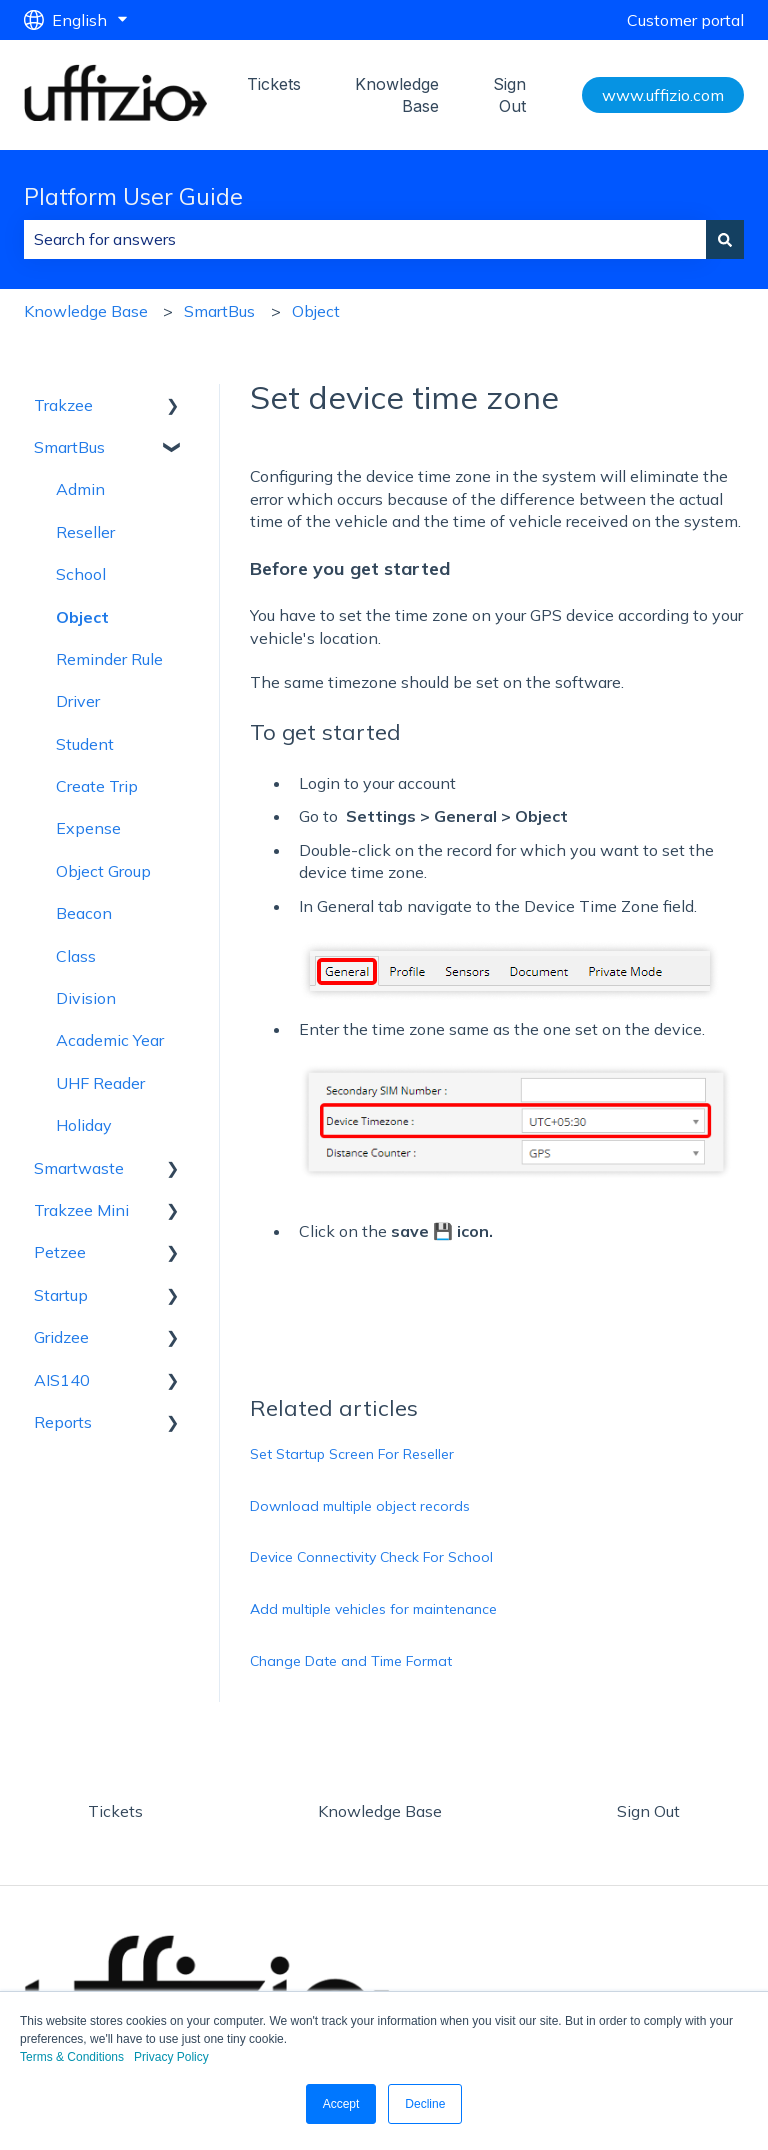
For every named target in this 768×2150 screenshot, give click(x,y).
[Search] (725, 239)
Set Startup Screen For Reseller (352, 1454)
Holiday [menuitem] (84, 1125)
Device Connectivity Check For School (371, 1557)
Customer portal (685, 20)
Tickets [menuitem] (115, 1811)
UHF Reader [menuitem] (100, 1083)
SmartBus (219, 311)
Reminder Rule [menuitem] (109, 659)
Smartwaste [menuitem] (79, 1168)
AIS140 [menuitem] (62, 1380)
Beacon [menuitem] (84, 913)
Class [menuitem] (76, 956)
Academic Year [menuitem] (110, 1040)
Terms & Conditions (72, 2057)
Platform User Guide (133, 196)
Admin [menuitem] (80, 489)
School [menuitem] (81, 574)
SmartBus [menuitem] (69, 447)
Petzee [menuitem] (60, 1252)
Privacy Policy (171, 2057)
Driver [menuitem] (78, 701)
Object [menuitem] (82, 617)
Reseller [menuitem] (85, 532)
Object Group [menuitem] (103, 871)
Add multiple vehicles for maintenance (373, 1609)
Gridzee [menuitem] (61, 1337)
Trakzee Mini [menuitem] (81, 1210)
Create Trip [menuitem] (97, 786)
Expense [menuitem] (88, 828)
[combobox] (365, 239)
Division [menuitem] (86, 998)
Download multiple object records (360, 1506)
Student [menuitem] (85, 744)
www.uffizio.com (663, 95)
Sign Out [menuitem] (648, 1811)
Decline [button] (425, 2104)
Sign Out (509, 95)
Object (316, 311)
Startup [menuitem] (61, 1295)
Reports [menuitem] (63, 1422)
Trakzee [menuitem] (63, 405)
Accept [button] (341, 2104)
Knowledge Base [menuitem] (380, 1811)
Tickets (274, 84)
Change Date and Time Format (351, 1661)
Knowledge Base (397, 95)
